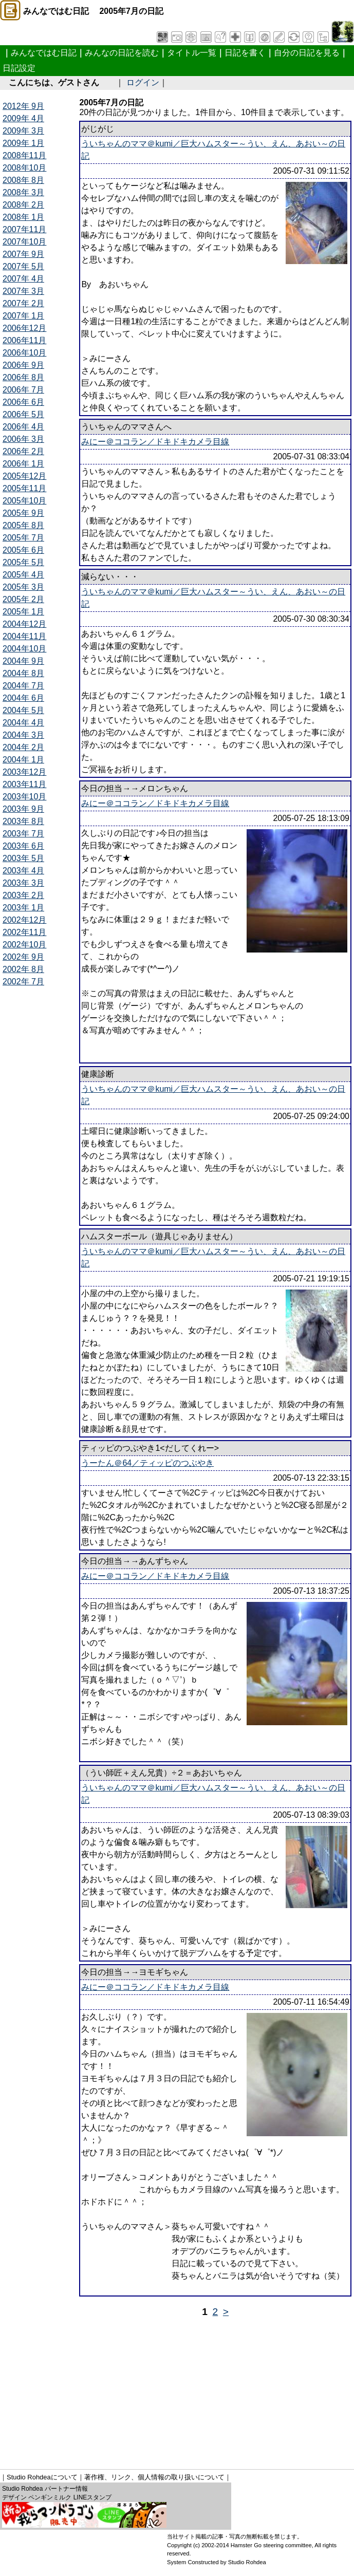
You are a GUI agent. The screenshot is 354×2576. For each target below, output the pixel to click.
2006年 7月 (23, 389)
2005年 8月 (23, 525)
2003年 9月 (23, 809)
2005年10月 (24, 500)
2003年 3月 (23, 883)
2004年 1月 (23, 759)
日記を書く (245, 52)
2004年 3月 (23, 735)
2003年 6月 (23, 846)
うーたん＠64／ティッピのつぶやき (147, 1463)
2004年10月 (24, 648)
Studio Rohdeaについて (42, 2477)
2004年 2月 (23, 747)
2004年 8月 (23, 673)
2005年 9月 (23, 513)
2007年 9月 (23, 254)
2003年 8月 (23, 821)
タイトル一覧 (191, 52)
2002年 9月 (23, 957)
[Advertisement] (178, 2389)
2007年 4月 (23, 278)
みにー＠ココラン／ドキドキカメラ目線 (155, 441)
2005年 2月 (23, 599)
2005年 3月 (23, 587)
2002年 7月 (23, 981)
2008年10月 (24, 167)
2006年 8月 (23, 377)
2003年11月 (24, 784)
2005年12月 (24, 476)
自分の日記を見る (307, 52)
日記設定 (19, 68)
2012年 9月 (23, 106)
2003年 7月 (23, 833)
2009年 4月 (23, 118)
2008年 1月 (23, 217)
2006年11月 (24, 340)
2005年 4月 (23, 574)
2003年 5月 (23, 858)
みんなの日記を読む (122, 52)
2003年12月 (24, 772)
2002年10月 (24, 944)
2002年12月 (24, 920)
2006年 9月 (23, 365)
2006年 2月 (23, 451)
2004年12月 (24, 624)
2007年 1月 (23, 315)
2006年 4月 (23, 426)
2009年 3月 (23, 130)
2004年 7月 (23, 685)
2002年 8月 (23, 969)
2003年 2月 (23, 895)
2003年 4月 (23, 870)
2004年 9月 (23, 661)
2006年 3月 (23, 439)
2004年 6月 (23, 698)
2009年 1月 (23, 143)
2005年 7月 (23, 537)
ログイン (142, 82)
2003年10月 (24, 796)
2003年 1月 (23, 907)
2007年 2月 (23, 303)
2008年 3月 (23, 192)
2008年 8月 (23, 180)
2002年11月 (24, 932)
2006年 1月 (23, 463)
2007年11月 (24, 229)
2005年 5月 (23, 562)
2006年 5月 (23, 414)
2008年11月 (24, 155)
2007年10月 (24, 241)
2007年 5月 (23, 266)
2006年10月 (24, 352)
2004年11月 (24, 636)
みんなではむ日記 (44, 52)
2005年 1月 (23, 611)
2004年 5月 (23, 710)
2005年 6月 (23, 550)
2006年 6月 (23, 402)
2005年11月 (24, 488)
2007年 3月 (23, 291)
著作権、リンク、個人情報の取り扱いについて (154, 2477)
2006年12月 (24, 328)
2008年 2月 (23, 204)
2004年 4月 (23, 722)
